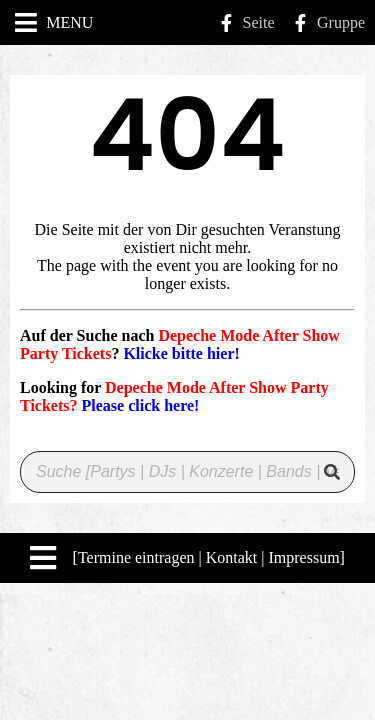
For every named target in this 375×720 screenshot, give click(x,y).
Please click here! (140, 405)
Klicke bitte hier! (181, 353)
